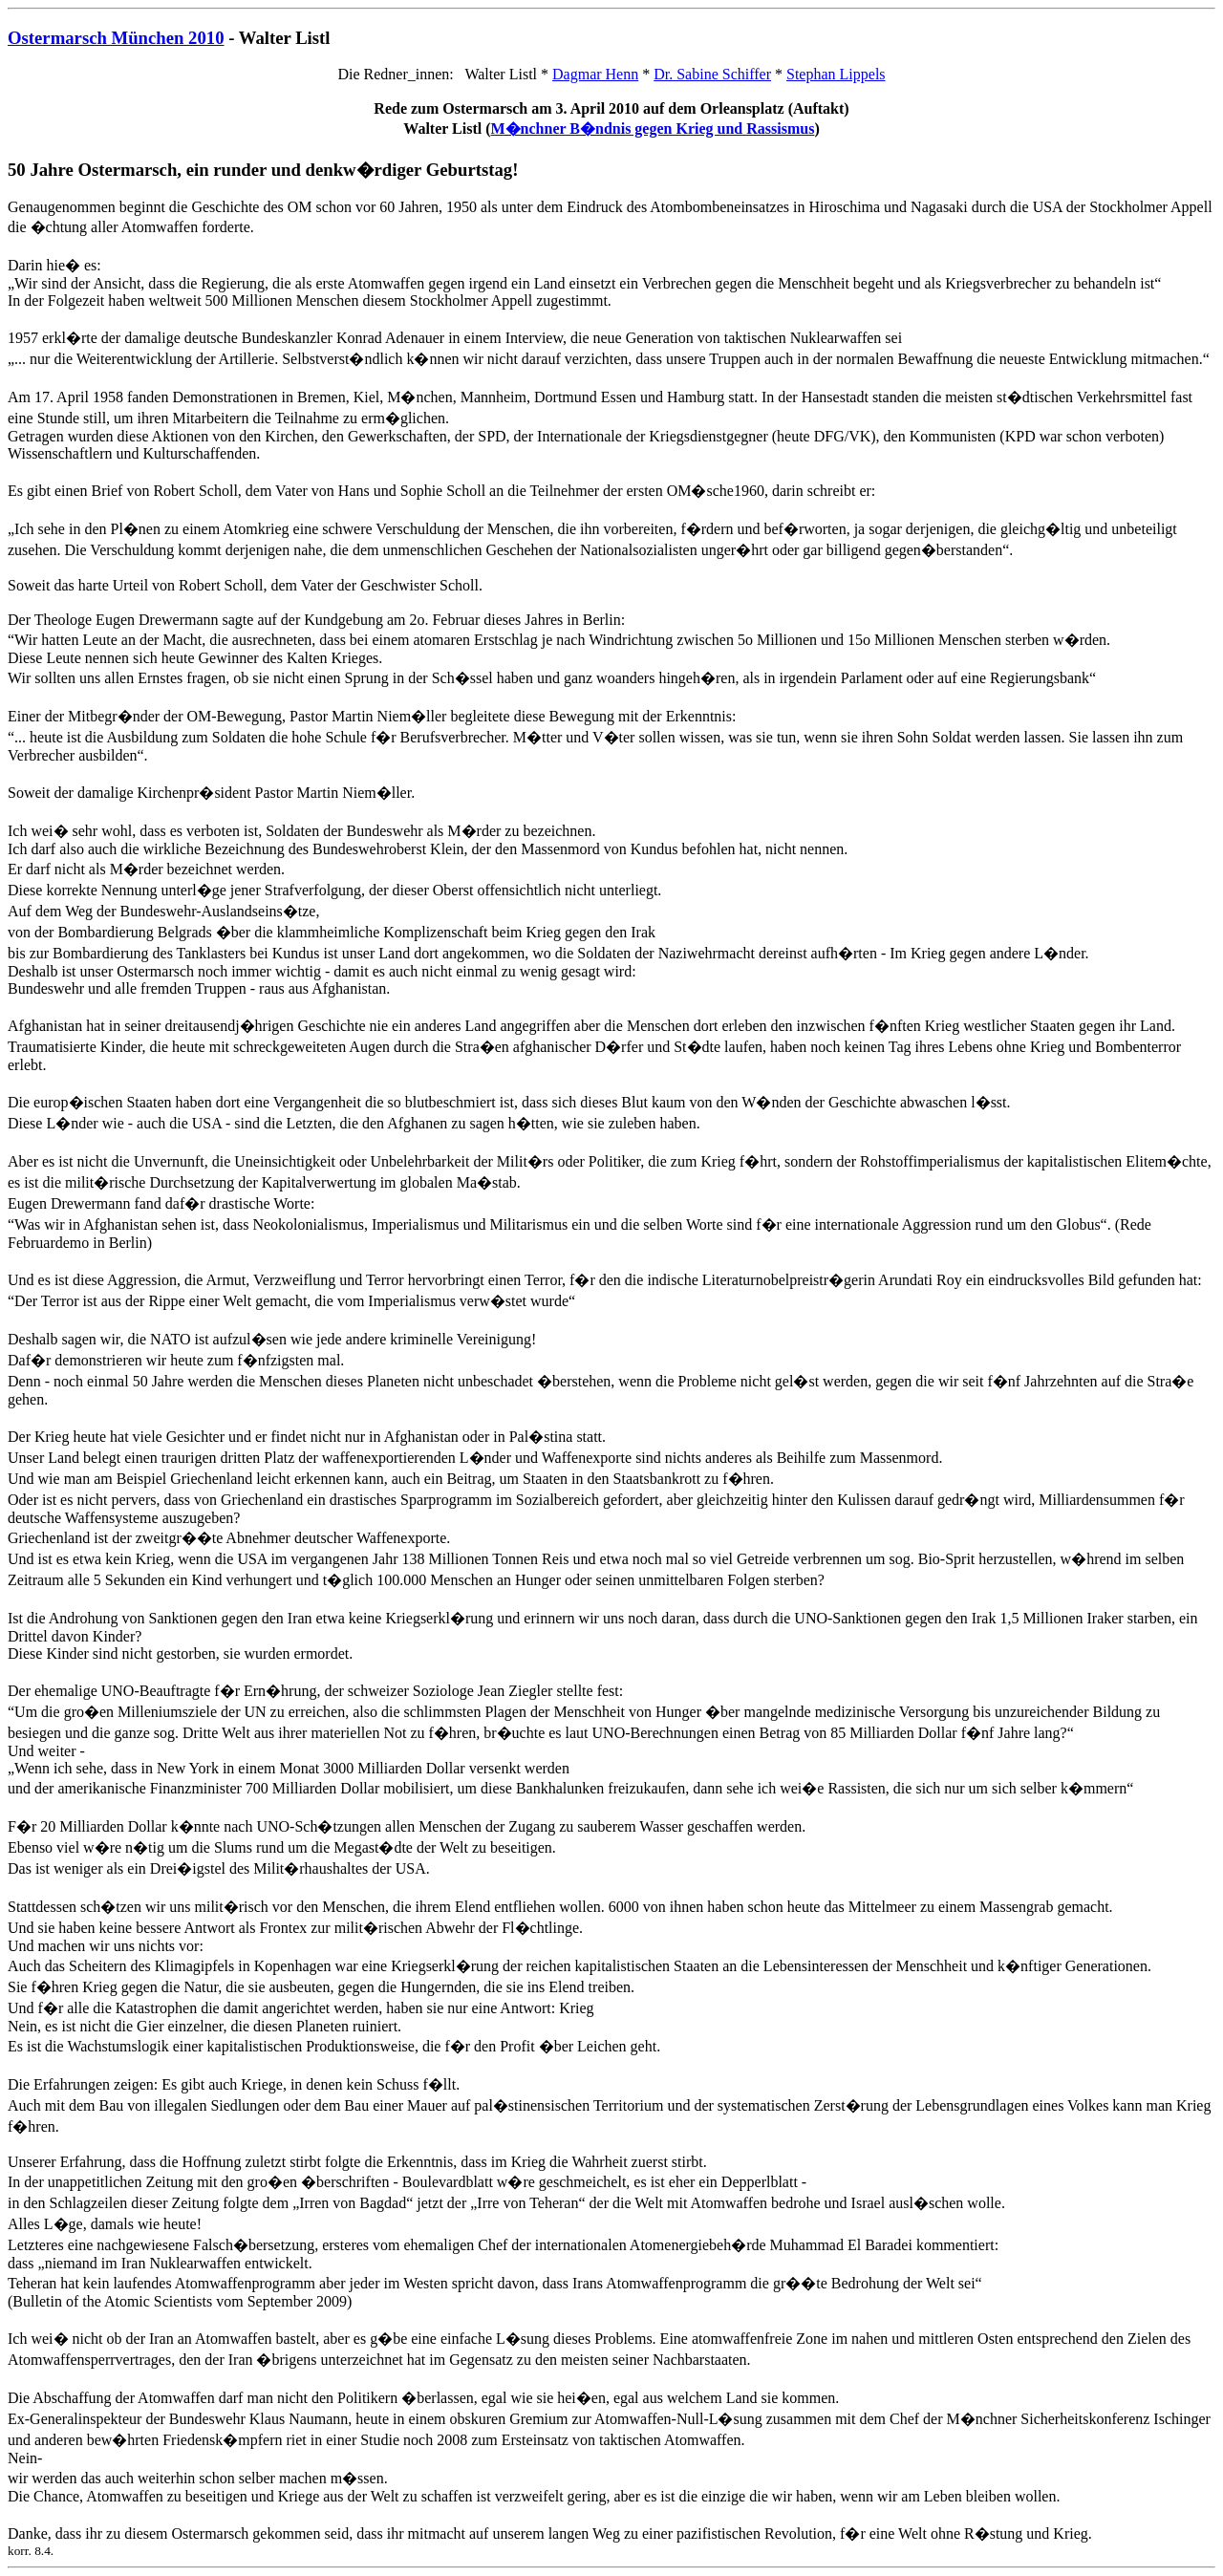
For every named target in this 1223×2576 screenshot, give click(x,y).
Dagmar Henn (595, 74)
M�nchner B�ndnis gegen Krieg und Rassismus (653, 128)
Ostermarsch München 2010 (116, 38)
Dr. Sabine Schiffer (712, 74)
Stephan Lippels (836, 74)
